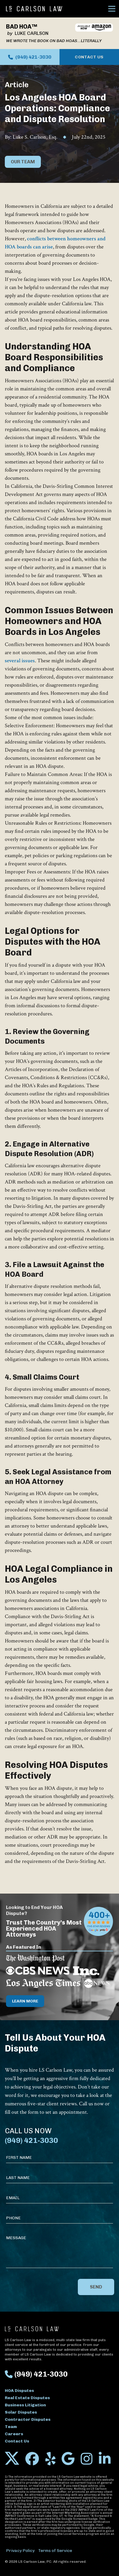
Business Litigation (25, 2405)
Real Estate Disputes (27, 2397)
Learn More (25, 2001)
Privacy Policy (20, 2550)
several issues (20, 660)
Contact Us (89, 57)
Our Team (23, 162)
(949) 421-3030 (29, 57)
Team (11, 2426)
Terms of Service (55, 2550)
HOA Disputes (19, 2390)
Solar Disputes (21, 2412)
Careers (14, 2433)
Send (96, 2287)
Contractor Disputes (27, 2419)
